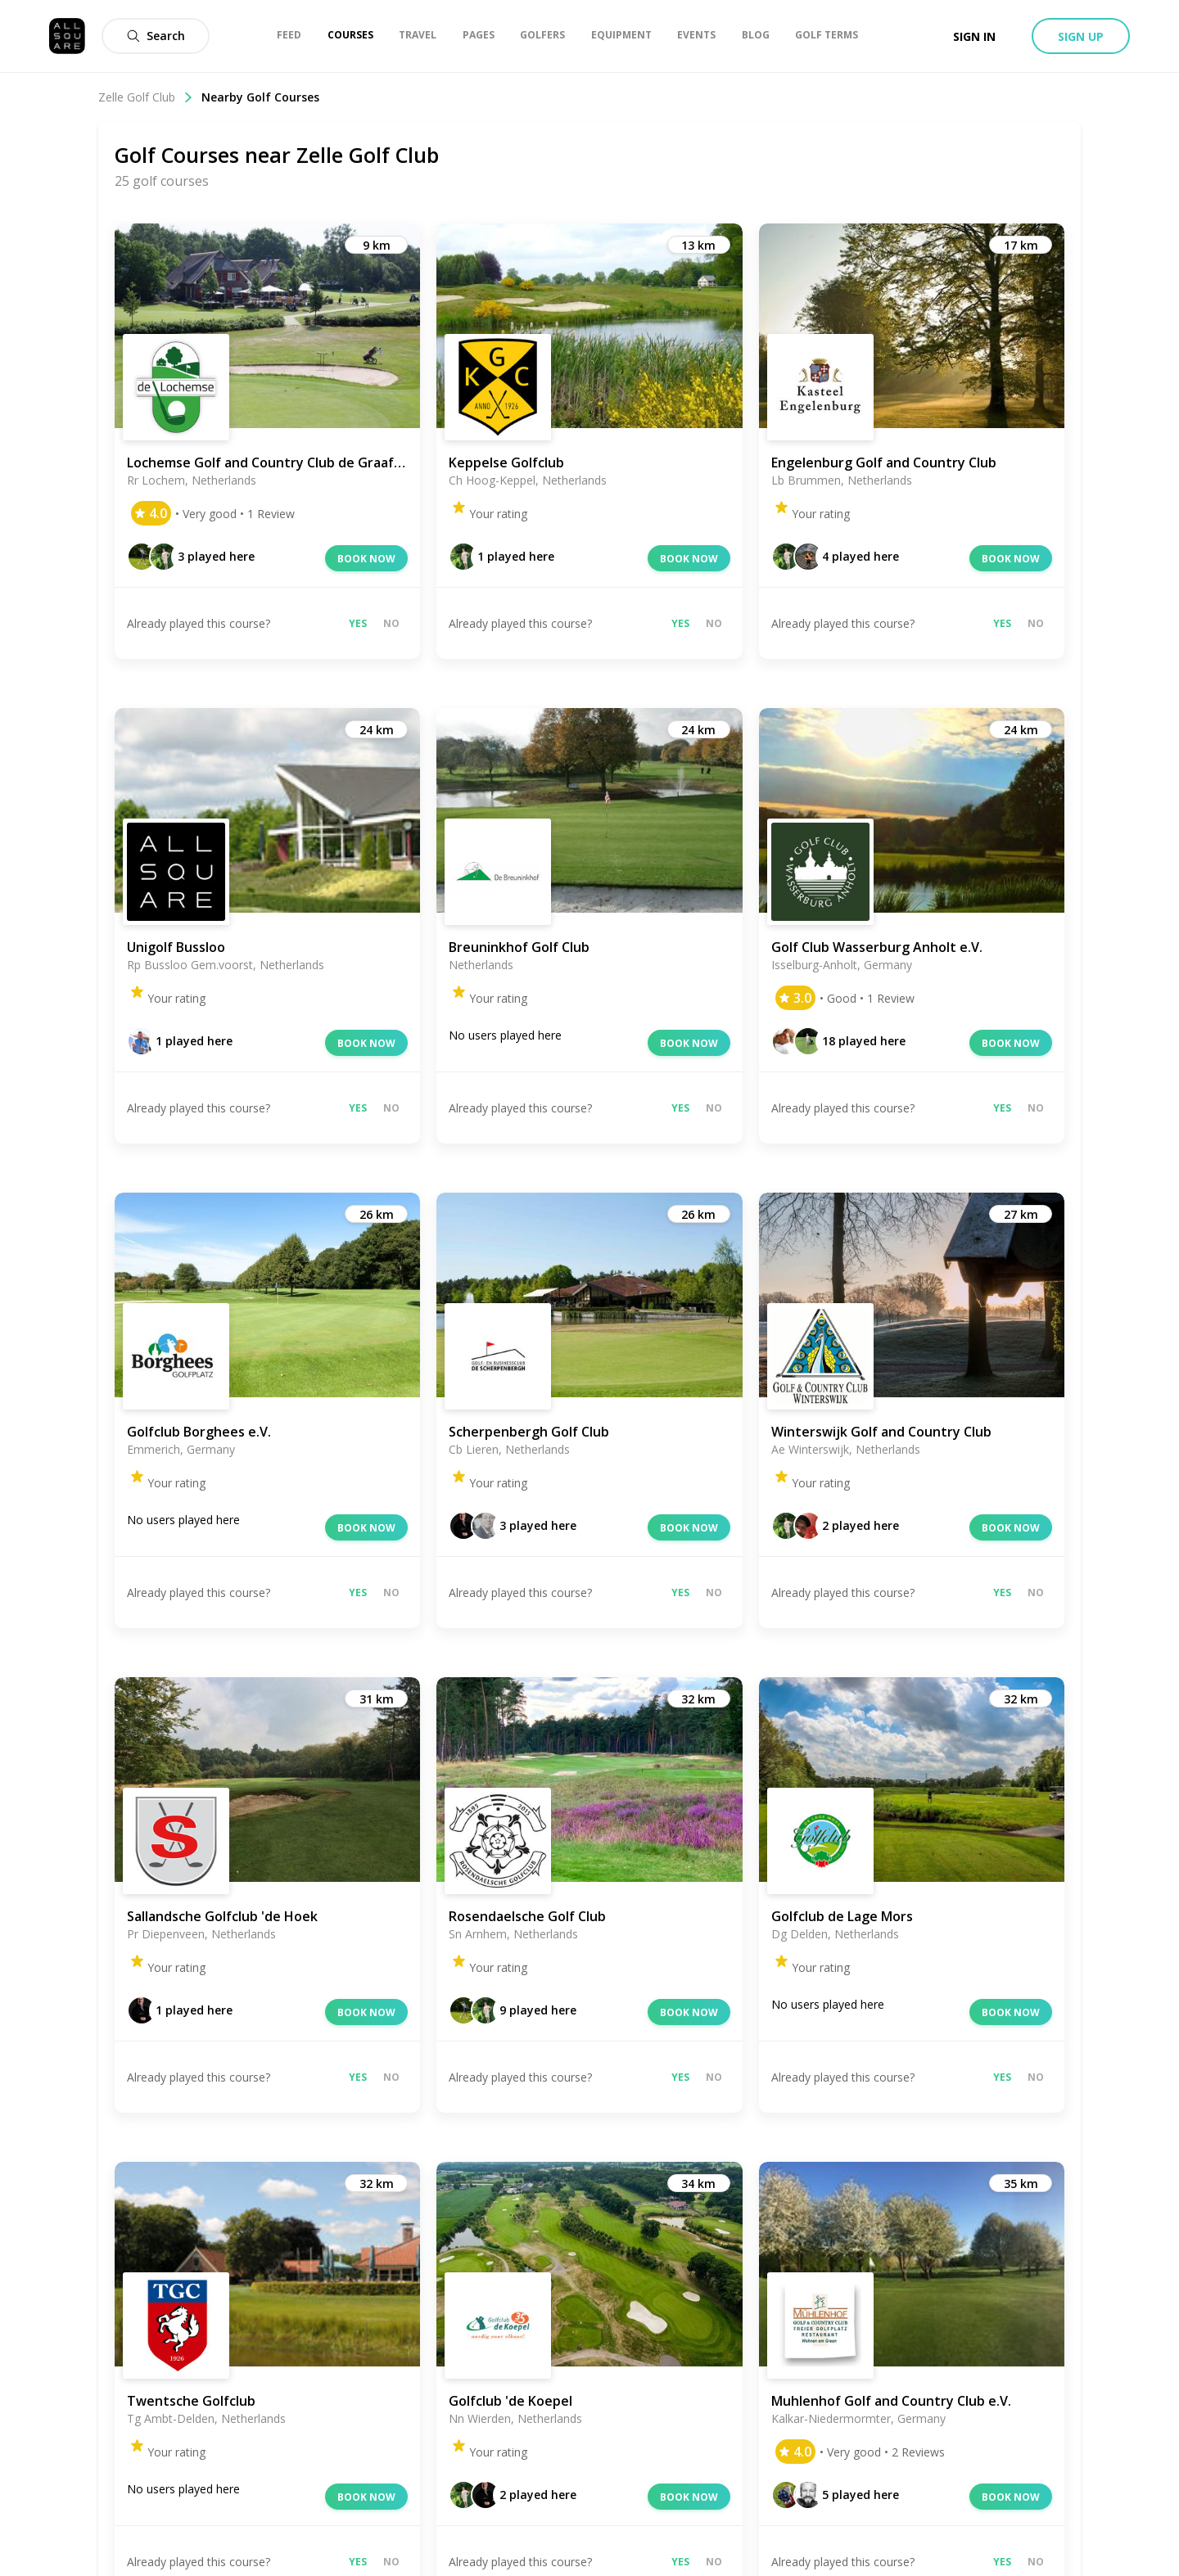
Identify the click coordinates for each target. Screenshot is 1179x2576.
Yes (358, 623)
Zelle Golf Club (145, 97)
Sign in (974, 36)
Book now (366, 559)
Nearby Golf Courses (260, 97)
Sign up (1081, 36)
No (391, 623)
